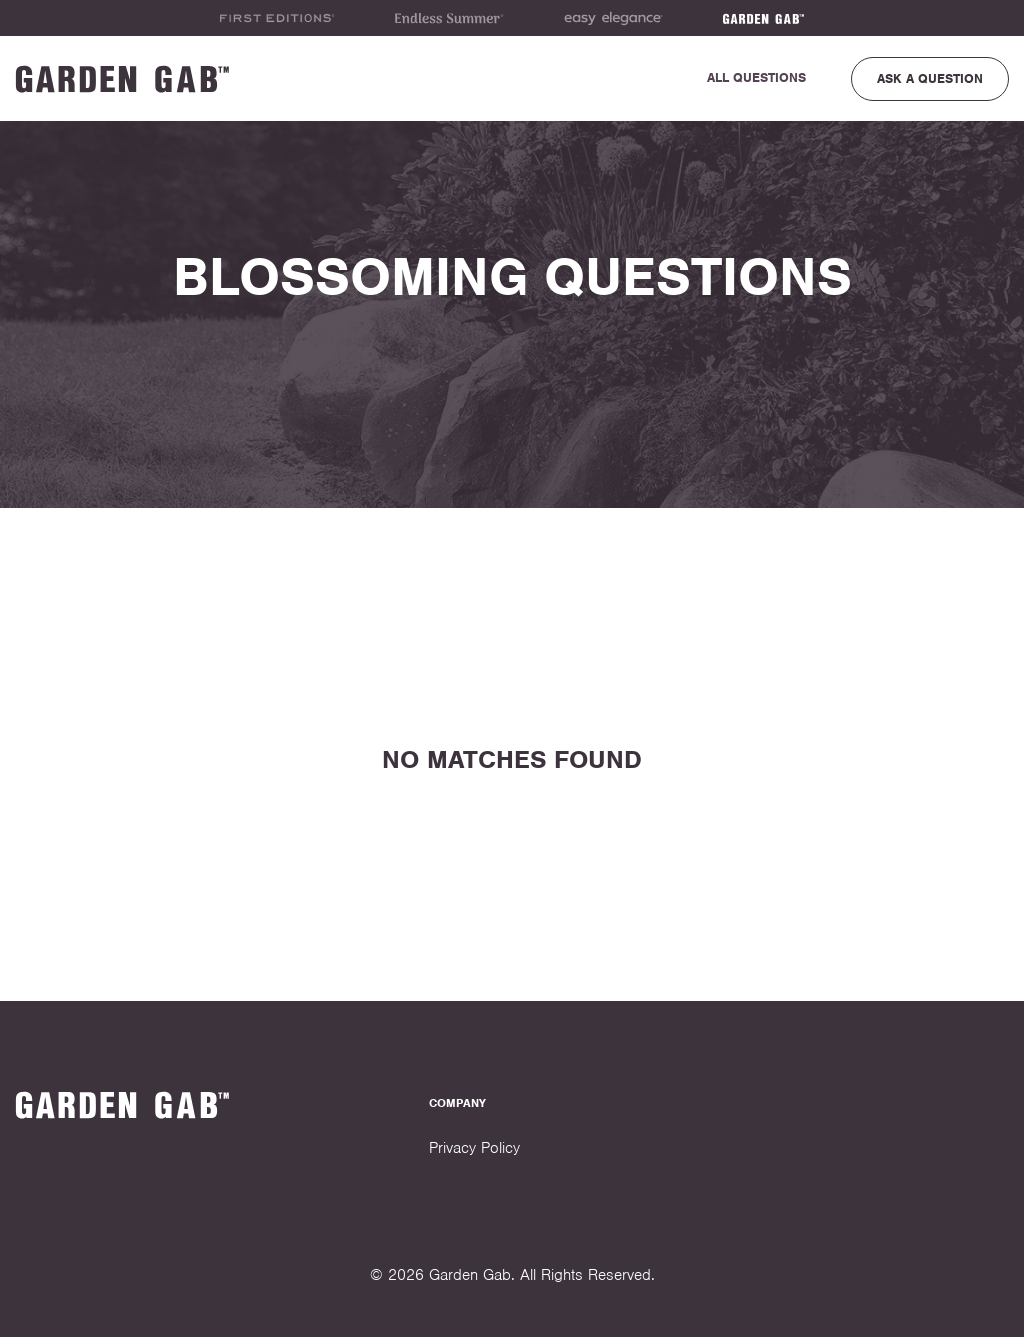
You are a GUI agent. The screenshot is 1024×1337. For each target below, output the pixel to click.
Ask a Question (930, 78)
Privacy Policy (474, 1148)
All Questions (756, 77)
